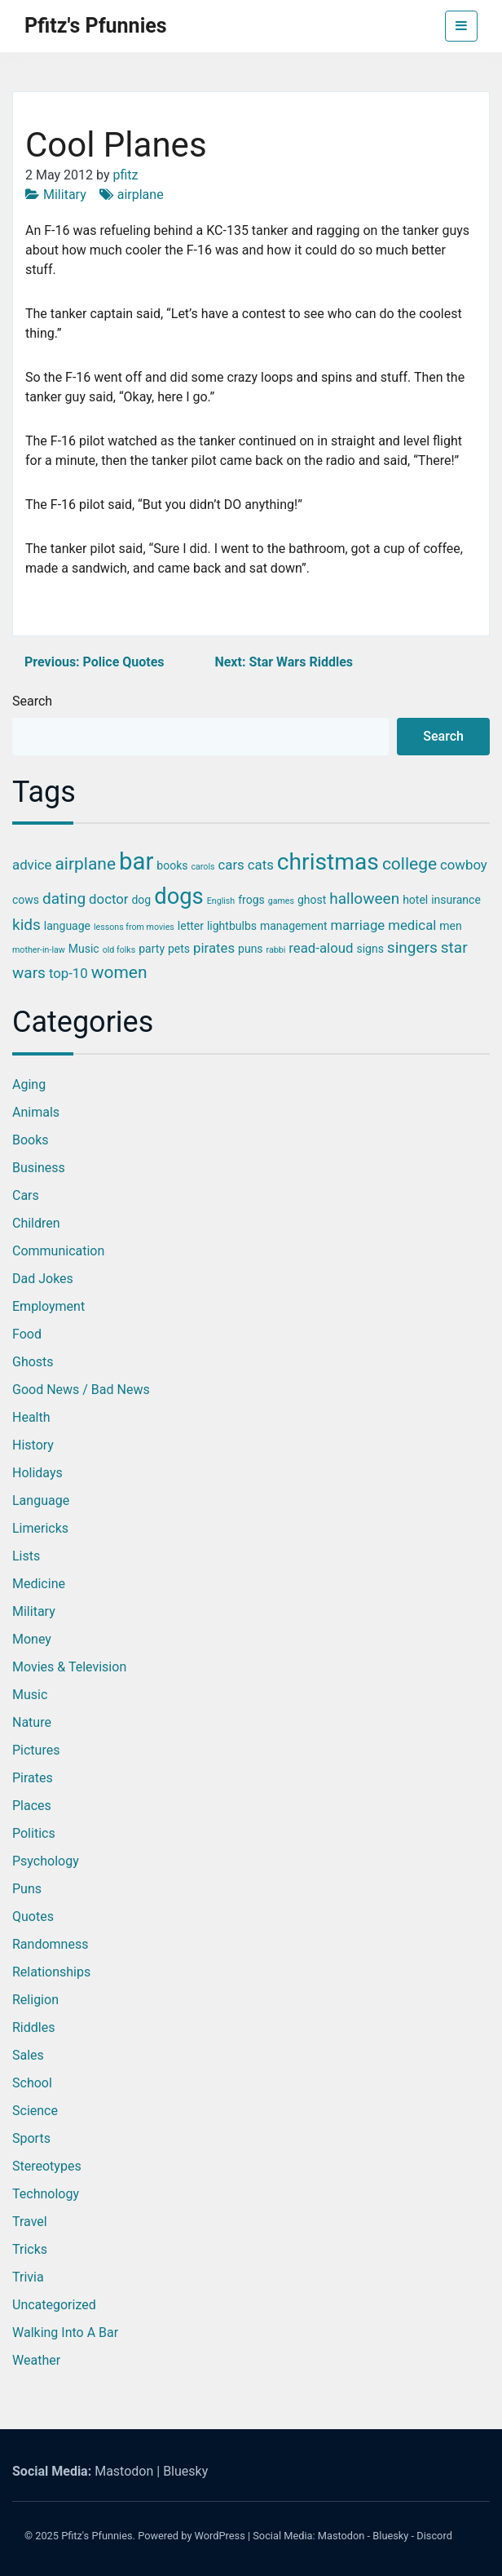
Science (35, 2110)
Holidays (37, 1473)
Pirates (32, 1778)
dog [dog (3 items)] (141, 899)
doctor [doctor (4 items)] (108, 899)
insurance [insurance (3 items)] (456, 899)
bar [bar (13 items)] (136, 861)
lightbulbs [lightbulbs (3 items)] (232, 925)
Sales (28, 2055)
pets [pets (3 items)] (179, 948)
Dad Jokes (42, 1278)
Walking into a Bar (65, 2332)
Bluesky (185, 2471)
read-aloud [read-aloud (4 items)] (320, 948)
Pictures (35, 1750)
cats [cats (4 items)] (261, 864)
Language (40, 1500)
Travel (29, 2221)
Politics (33, 1833)
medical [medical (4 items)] (412, 925)
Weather (36, 2360)
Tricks (29, 2249)
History (33, 1445)
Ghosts (33, 1362)
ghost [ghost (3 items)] (311, 899)
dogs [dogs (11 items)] (179, 896)
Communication (58, 1251)
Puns (27, 1889)
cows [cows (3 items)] (25, 899)
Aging (29, 1084)
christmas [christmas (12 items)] (328, 861)
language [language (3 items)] (67, 925)
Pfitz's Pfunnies (95, 26)
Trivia (28, 2277)
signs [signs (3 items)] (369, 948)
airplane (140, 194)
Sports (31, 2138)
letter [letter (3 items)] (191, 925)
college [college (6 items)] (409, 864)
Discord (434, 2536)
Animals (35, 1112)
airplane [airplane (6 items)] (85, 864)
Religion (35, 1999)
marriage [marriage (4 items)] (357, 925)
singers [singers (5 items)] (412, 947)
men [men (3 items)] (450, 925)
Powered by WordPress (191, 2536)
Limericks (40, 1528)
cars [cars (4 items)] (231, 864)
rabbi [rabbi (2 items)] (276, 950)
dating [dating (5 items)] (64, 898)
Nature (31, 1722)
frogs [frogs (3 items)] (251, 899)
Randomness (50, 1944)
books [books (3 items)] (171, 865)
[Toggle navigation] (461, 26)
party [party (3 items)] (152, 948)
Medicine (38, 1583)
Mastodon (124, 2471)
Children (36, 1223)
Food (27, 1334)
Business (38, 1167)
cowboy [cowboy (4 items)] (463, 864)
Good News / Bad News (81, 1389)
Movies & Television (69, 1667)
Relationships (51, 1972)
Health (31, 1417)
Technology (45, 2194)
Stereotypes (46, 2166)
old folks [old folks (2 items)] (119, 950)
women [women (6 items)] (119, 972)
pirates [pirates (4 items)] (214, 948)
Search (32, 701)
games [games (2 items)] (281, 901)
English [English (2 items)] (221, 901)
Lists (26, 1556)
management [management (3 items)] (294, 925)
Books (30, 1140)
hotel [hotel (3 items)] (415, 899)
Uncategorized (54, 2305)
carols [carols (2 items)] (202, 866)
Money (31, 1639)
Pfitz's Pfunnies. (98, 2536)
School (32, 2083)
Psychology (45, 1861)
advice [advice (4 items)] (31, 864)
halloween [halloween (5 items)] (364, 898)
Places (31, 1805)
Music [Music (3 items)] (83, 948)
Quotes (33, 1916)
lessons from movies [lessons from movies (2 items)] (134, 927)
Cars (25, 1195)
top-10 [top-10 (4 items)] (68, 973)
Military (64, 194)
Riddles (33, 2027)
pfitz (125, 175)
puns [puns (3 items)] (250, 948)
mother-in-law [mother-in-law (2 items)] (38, 950)
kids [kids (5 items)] (26, 924)
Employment (48, 1306)
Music (29, 1694)
